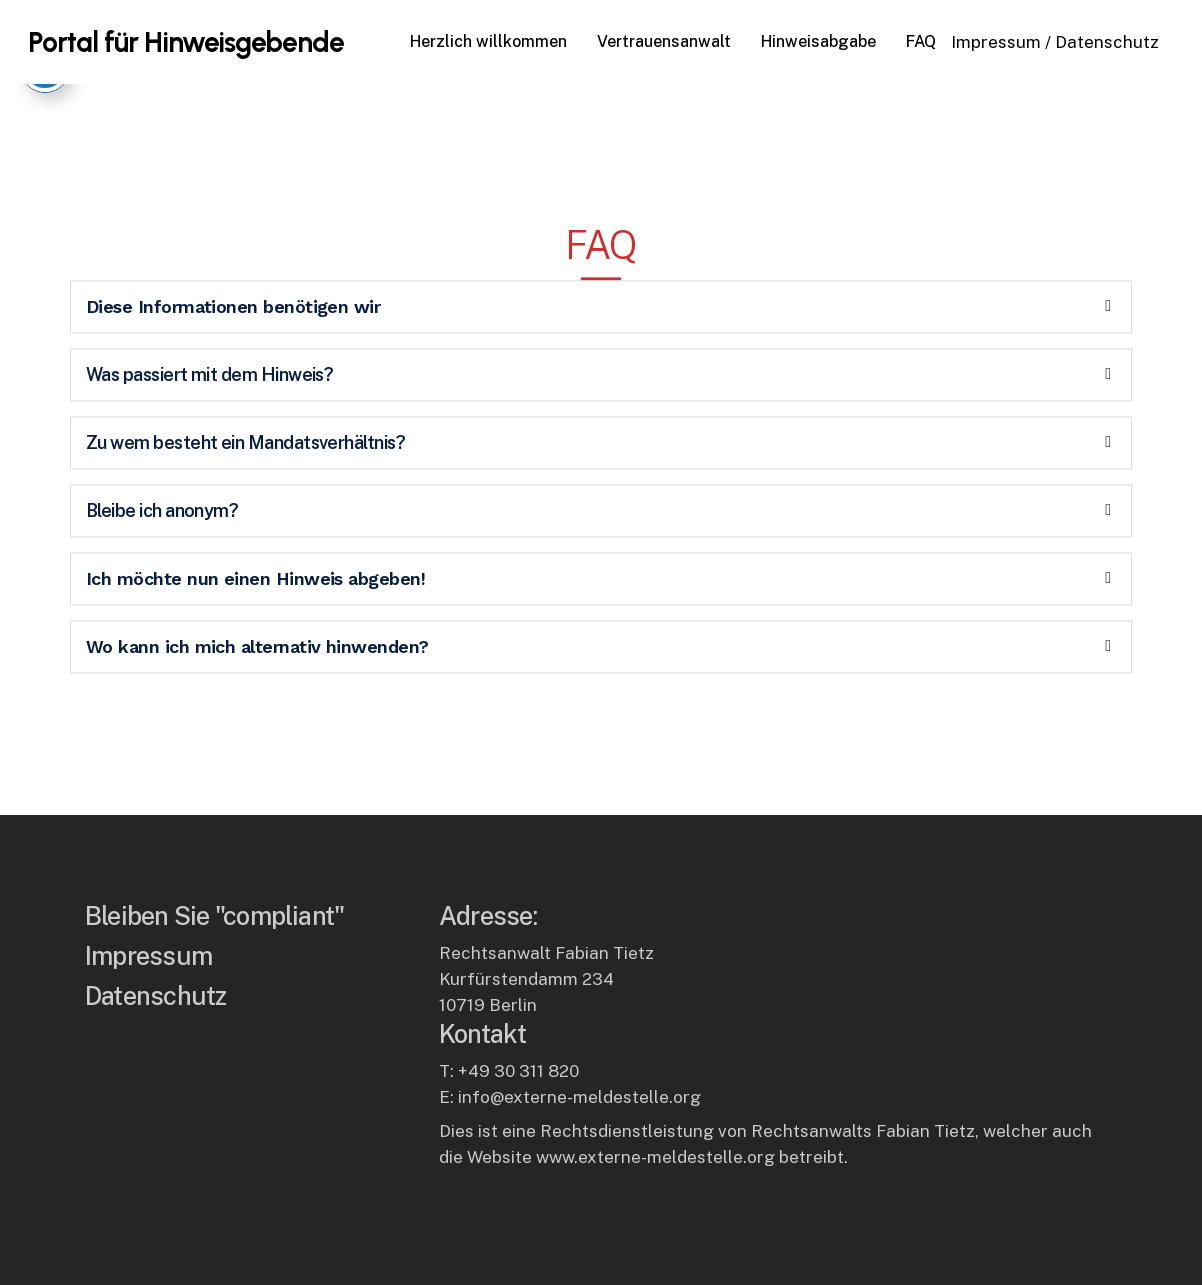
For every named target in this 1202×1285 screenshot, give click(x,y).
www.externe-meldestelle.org (655, 1157)
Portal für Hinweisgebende (186, 42)
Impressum (996, 42)
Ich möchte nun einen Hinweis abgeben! (255, 554)
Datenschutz (1107, 42)
